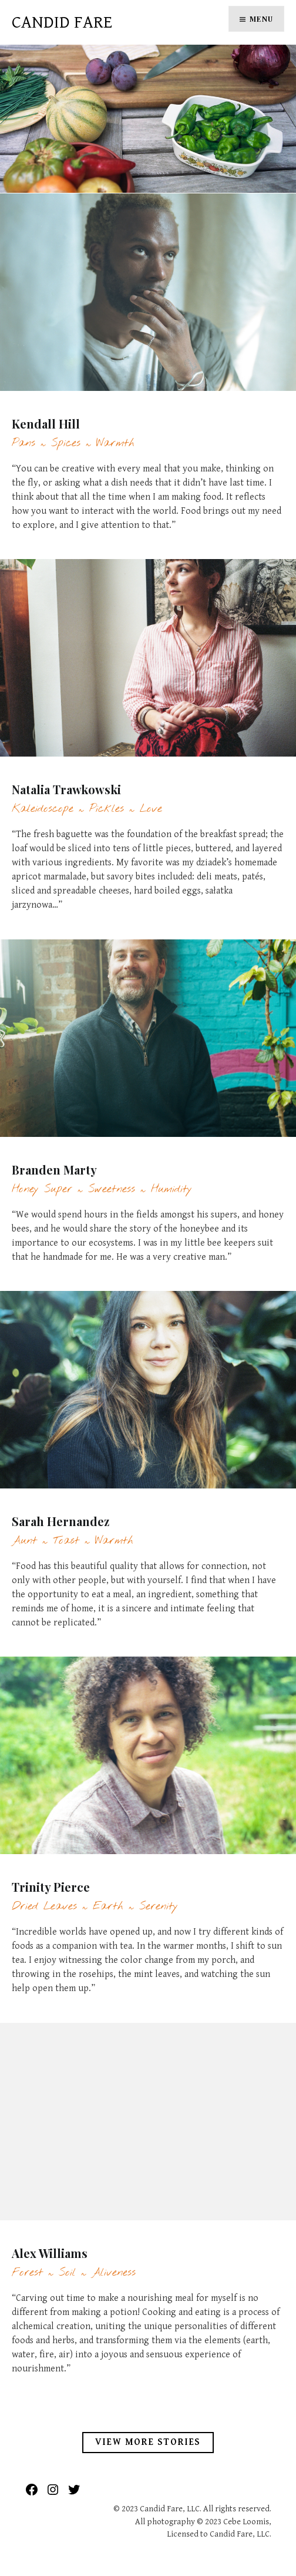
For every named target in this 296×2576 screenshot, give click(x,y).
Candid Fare (62, 22)
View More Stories (148, 2442)
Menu (261, 19)
